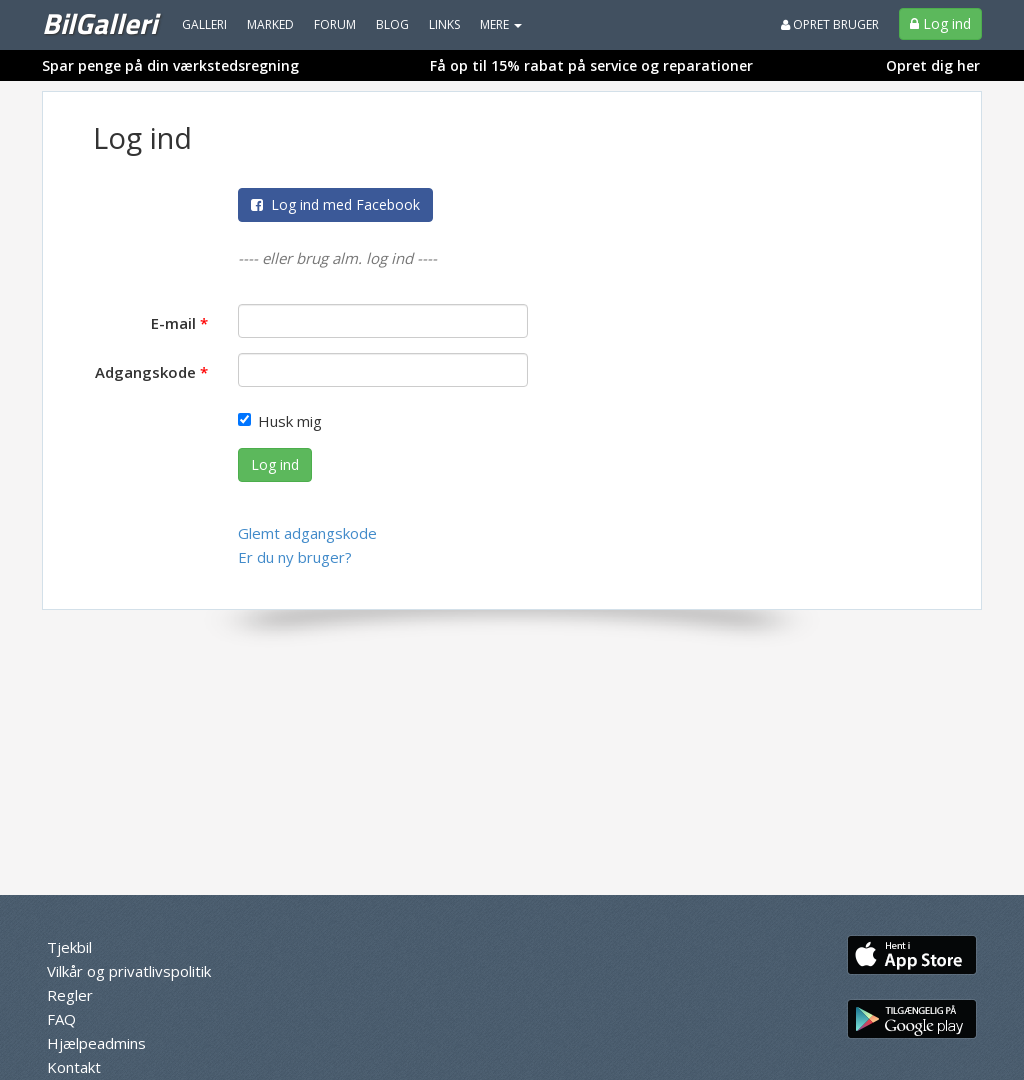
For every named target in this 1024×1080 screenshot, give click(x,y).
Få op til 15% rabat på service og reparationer (591, 65)
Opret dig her (933, 65)
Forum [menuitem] (335, 24)
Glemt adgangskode (307, 533)
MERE (501, 24)
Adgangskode (145, 372)
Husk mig (280, 421)
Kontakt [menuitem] (74, 1067)
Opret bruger (830, 24)
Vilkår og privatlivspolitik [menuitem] (129, 971)
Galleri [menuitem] (204, 24)
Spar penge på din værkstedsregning (170, 65)
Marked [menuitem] (270, 24)
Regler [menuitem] (70, 995)
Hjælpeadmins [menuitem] (96, 1043)
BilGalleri (99, 23)
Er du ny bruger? (295, 557)
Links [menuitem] (444, 24)
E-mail (173, 323)
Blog (392, 24)
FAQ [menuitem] (61, 1019)
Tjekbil (69, 947)
